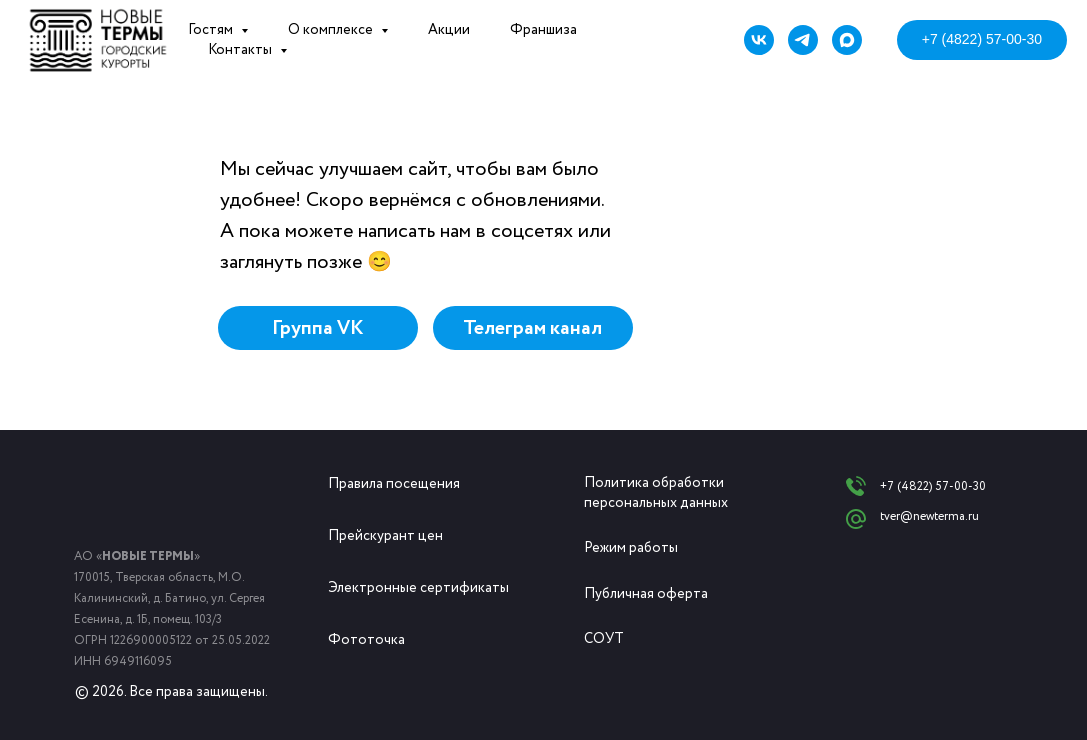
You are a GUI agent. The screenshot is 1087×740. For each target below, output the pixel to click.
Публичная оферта (646, 594)
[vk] (759, 40)
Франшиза (543, 30)
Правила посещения (394, 484)
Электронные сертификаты (418, 588)
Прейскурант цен (385, 536)
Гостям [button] (212, 30)
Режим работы (631, 548)
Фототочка (366, 640)
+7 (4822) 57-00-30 (933, 486)
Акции (449, 30)
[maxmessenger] (847, 40)
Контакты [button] (241, 50)
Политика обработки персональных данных (656, 493)
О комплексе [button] (332, 30)
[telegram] (803, 40)
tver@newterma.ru (929, 516)
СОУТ (604, 639)
